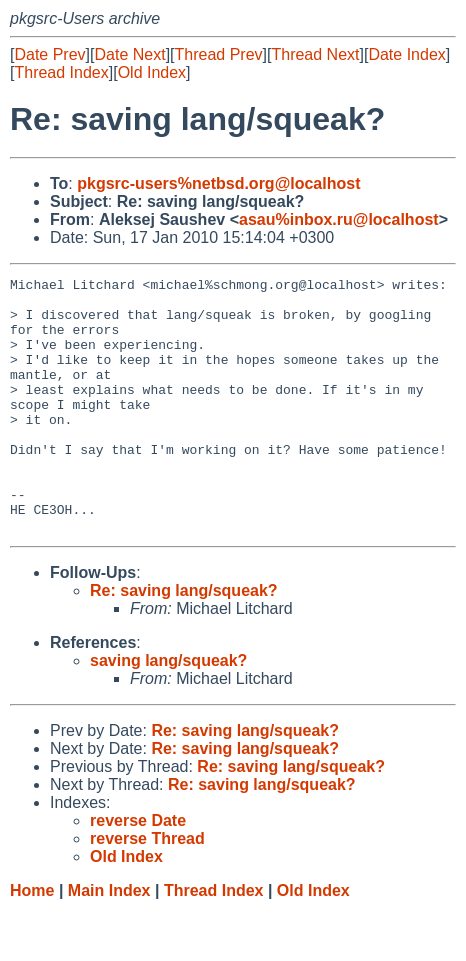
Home (32, 941)
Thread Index (61, 72)
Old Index (152, 72)
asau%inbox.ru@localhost (339, 219)
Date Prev (49, 54)
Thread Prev (219, 54)
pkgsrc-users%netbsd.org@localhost (218, 183)
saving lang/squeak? (168, 711)
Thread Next (315, 54)
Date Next (129, 54)
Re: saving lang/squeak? (184, 641)
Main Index (109, 941)
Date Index (406, 54)
